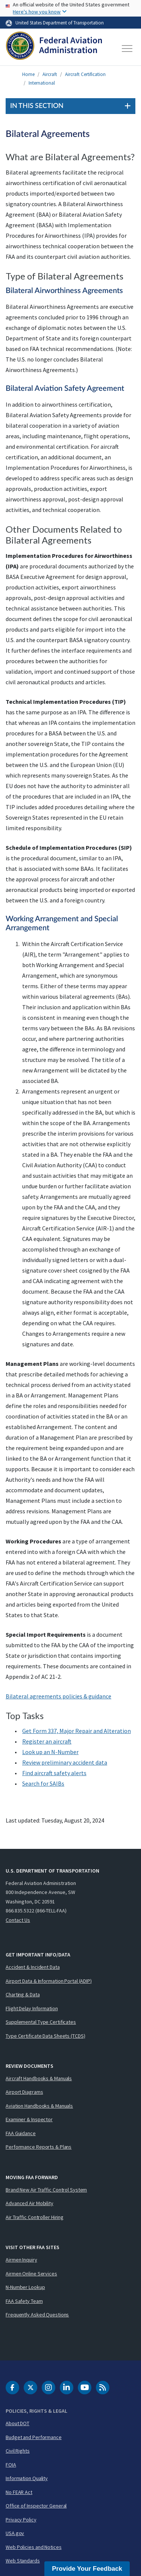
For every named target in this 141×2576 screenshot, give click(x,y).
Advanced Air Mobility (29, 2203)
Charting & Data (23, 1994)
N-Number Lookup (25, 2287)
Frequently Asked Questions (37, 2314)
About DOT (17, 2423)
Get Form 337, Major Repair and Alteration (76, 1731)
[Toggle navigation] (127, 48)
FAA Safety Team (24, 2301)
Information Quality (27, 2478)
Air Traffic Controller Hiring (35, 2217)
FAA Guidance (21, 2133)
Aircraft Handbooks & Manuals (39, 2078)
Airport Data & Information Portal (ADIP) (49, 1981)
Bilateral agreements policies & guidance (58, 1696)
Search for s (43, 1783)
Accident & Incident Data (33, 1967)
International (42, 83)
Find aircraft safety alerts (54, 1773)
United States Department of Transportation (59, 23)
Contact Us (18, 1920)
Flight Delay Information (32, 2008)
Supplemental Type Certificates (41, 2022)
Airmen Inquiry (21, 2259)
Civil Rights (18, 2450)
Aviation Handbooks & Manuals (39, 2105)
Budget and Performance (34, 2437)
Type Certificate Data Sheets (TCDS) (45, 2035)
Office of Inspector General (36, 2505)
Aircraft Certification (85, 74)
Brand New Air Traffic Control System (46, 2189)
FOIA (11, 2464)
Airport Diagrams (24, 2091)
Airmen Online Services (31, 2273)
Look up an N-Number (50, 1752)
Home (28, 74)
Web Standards (23, 2560)
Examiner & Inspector (29, 2119)
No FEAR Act (19, 2492)
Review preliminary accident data (64, 1762)
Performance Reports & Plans (38, 2146)
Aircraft (49, 74)
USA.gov (15, 2533)
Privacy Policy (21, 2519)
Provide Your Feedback (87, 2568)
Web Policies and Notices (34, 2547)
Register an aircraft (46, 1741)
